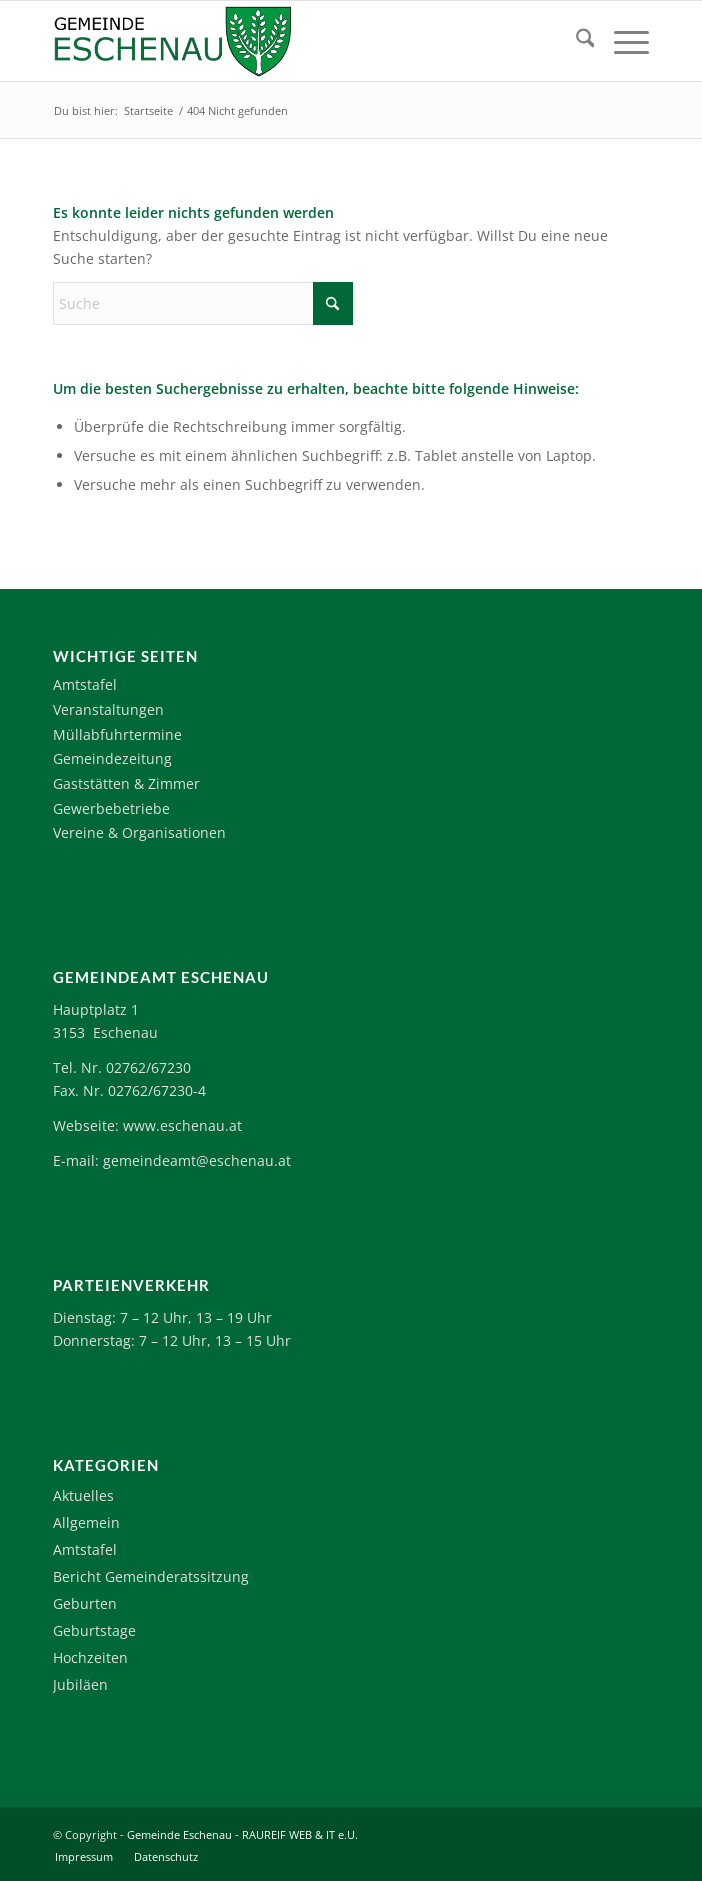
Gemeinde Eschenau (179, 1834)
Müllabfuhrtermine (117, 734)
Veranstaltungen (108, 709)
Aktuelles (83, 1495)
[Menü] (621, 41)
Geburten (85, 1603)
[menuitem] (575, 41)
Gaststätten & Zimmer (126, 783)
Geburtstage (94, 1630)
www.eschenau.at (182, 1125)
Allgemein (86, 1522)
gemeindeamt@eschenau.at (197, 1160)
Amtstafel (85, 684)
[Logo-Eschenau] (291, 41)
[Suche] (575, 41)
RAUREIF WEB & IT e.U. (300, 1834)
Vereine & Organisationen (139, 832)
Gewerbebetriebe (111, 808)
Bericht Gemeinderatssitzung (151, 1576)
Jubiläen (80, 1684)
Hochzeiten (90, 1657)
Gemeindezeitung (112, 758)
